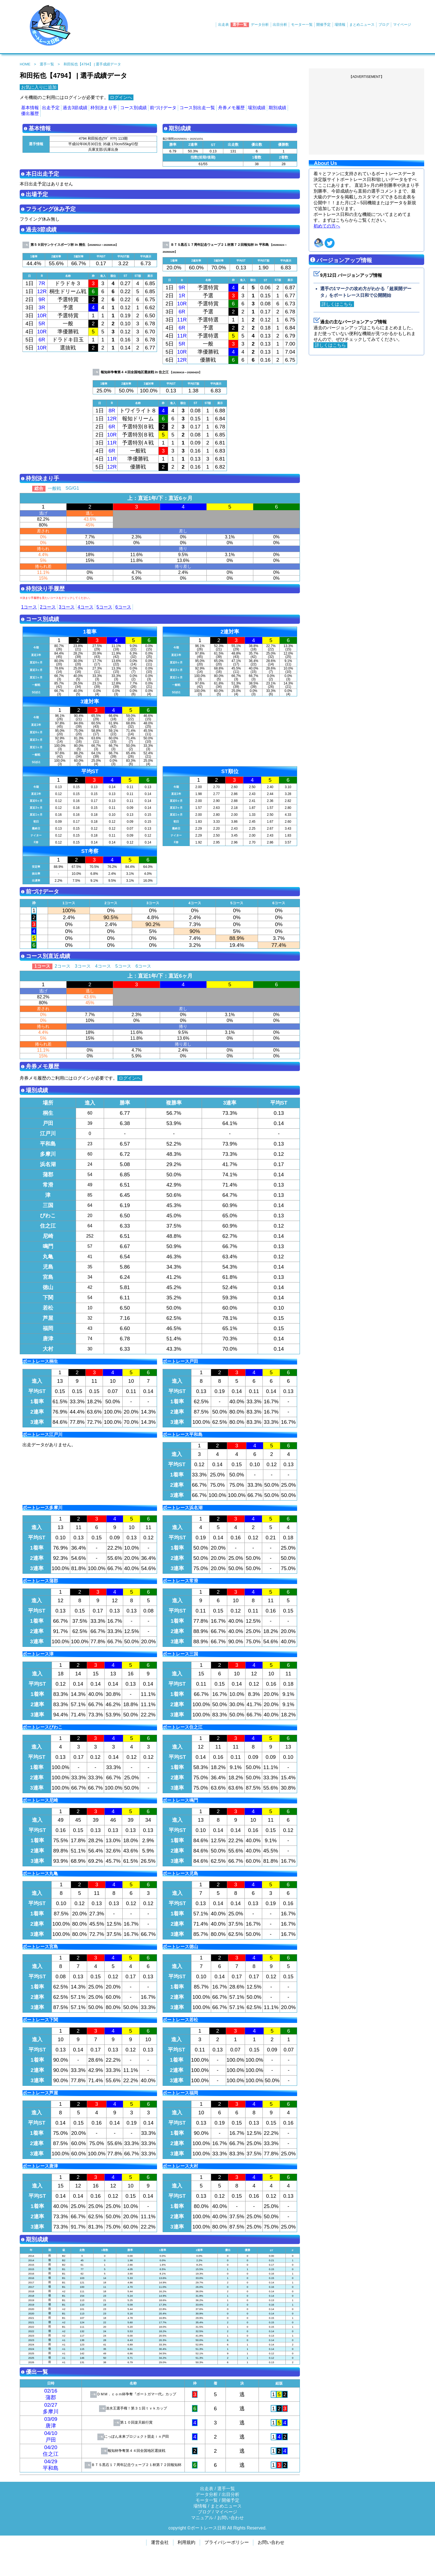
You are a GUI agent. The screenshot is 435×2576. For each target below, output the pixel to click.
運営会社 (160, 2542)
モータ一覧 (207, 2500)
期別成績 (277, 107)
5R (42, 323)
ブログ (383, 24)
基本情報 (30, 107)
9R (42, 299)
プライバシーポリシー (226, 2542)
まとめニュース (362, 24)
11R (182, 320)
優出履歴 (30, 113)
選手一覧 (239, 24)
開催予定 (323, 24)
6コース (123, 607)
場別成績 (256, 107)
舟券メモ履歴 (231, 107)
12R (42, 291)
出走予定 (51, 107)
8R (111, 410)
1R (182, 295)
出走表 (223, 24)
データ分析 (260, 24)
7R (42, 283)
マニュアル (202, 2517)
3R (42, 307)
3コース (67, 607)
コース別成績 (133, 107)
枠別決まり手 (103, 107)
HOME (25, 64)
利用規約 (186, 2542)
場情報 (340, 24)
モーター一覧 (302, 24)
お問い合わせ (230, 2517)
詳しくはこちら (337, 304)
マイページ (402, 24)
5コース (104, 607)
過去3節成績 (75, 107)
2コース (48, 607)
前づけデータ (163, 107)
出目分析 (280, 24)
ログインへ (121, 97)
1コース (29, 607)
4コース (85, 607)
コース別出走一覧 (197, 107)
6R (42, 340)
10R (42, 315)
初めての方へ (326, 226)
